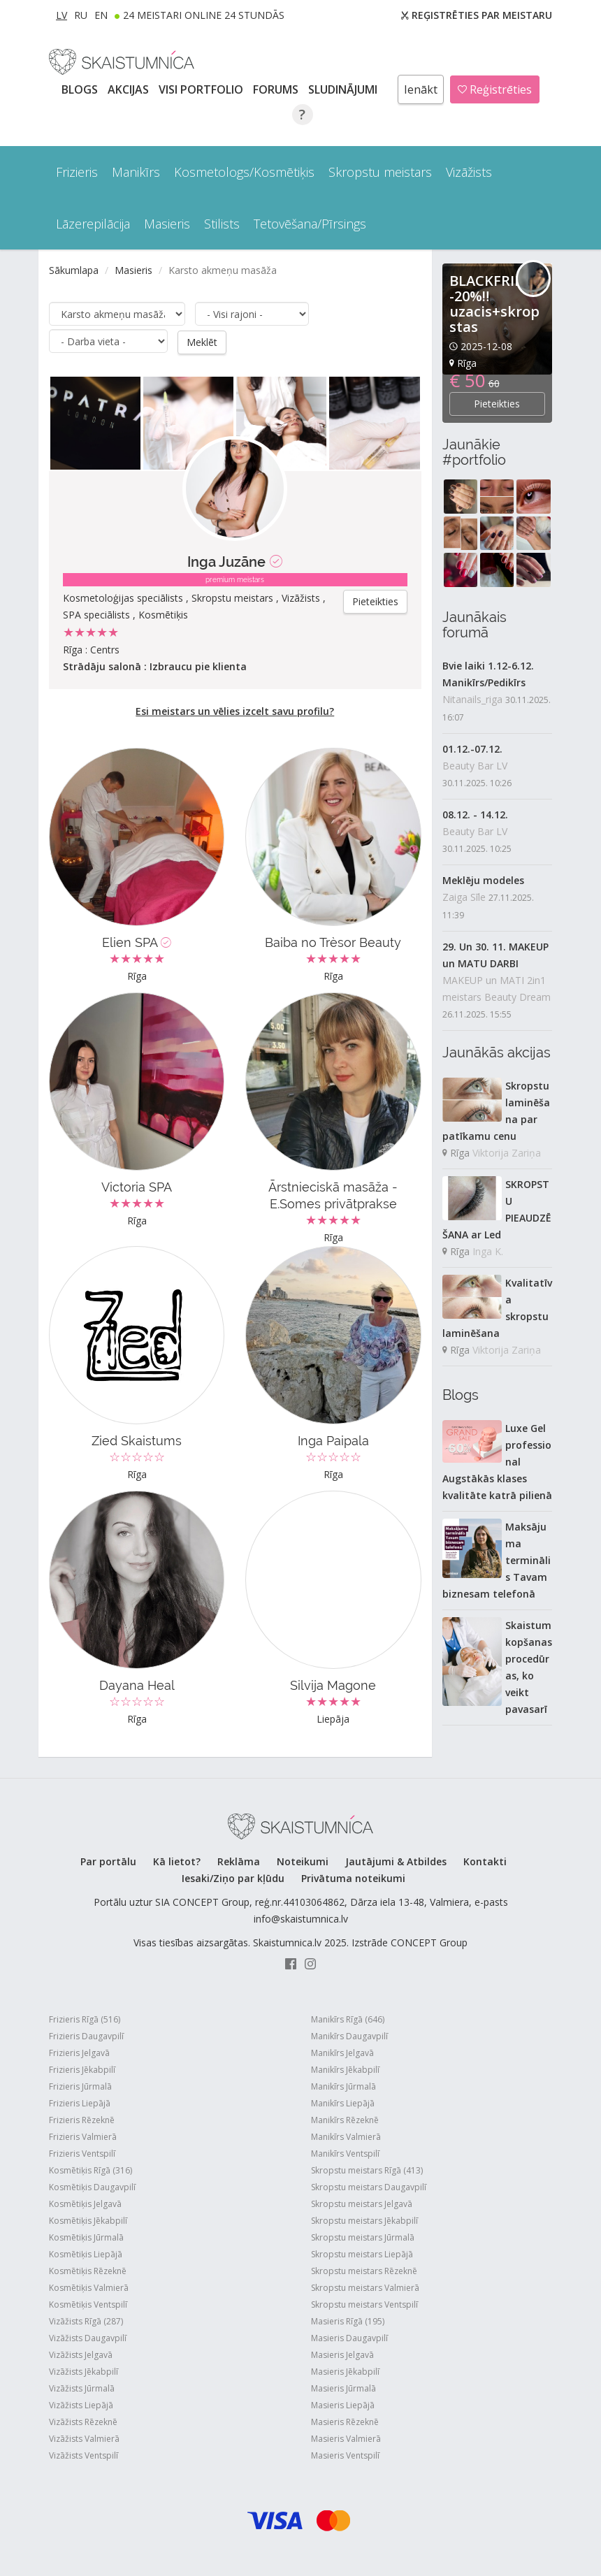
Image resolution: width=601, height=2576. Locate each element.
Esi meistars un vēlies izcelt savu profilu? (235, 710)
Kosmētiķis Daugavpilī (92, 2186)
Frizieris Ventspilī (82, 2153)
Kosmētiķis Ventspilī (88, 2304)
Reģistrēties (495, 89)
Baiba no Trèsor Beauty (333, 941)
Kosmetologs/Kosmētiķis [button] (244, 172)
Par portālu (108, 1860)
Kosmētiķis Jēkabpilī (88, 2220)
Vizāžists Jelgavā (81, 2354)
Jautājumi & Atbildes (396, 1860)
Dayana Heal (137, 1684)
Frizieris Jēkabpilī (82, 2069)
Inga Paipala (333, 1440)
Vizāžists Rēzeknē (83, 2421)
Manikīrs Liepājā (343, 2102)
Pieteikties (375, 600)
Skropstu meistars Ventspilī (364, 2304)
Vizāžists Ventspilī (83, 2455)
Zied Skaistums (137, 1440)
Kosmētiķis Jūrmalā (86, 2237)
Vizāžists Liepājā (81, 2404)
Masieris (133, 270)
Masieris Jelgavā (342, 2354)
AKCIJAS (130, 89)
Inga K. (487, 1251)
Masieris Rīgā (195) (347, 2321)
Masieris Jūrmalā (343, 2388)
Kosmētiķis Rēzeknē (87, 2270)
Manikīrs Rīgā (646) (347, 2019)
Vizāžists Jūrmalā (82, 2388)
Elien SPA (136, 941)
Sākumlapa (74, 270)
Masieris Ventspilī (345, 2455)
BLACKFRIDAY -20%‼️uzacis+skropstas (495, 303)
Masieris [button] (167, 223)
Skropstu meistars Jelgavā (361, 2203)
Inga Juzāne (226, 561)
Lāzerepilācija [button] (93, 223)
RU (80, 15)
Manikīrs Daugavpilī (349, 2035)
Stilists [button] (222, 223)
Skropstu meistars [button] (380, 172)
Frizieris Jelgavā (79, 2052)
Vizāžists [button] (469, 172)
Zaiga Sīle (464, 897)
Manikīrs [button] (136, 172)
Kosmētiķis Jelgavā (85, 2203)
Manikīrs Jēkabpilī (345, 2069)
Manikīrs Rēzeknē (345, 2119)
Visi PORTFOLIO (202, 89)
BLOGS (81, 89)
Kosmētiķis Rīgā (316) (90, 2170)
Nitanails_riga (472, 699)
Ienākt (420, 89)
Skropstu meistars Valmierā (365, 2287)
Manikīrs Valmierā (346, 2136)
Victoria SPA (136, 1186)
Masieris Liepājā (343, 2404)
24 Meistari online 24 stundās (203, 15)
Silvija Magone (333, 1684)
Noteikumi (302, 1860)
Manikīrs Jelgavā (342, 2052)
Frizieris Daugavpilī (86, 2035)
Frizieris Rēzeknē (82, 2119)
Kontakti (485, 1860)
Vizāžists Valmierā (84, 2438)
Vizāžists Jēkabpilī (83, 2371)
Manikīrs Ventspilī (345, 2153)
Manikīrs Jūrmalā (343, 2086)
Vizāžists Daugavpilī (87, 2337)
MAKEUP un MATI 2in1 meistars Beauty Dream (496, 989)
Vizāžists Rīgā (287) (86, 2321)
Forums (277, 89)
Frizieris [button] (77, 172)
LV (61, 15)
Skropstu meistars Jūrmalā (362, 2237)
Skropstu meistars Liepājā (362, 2253)
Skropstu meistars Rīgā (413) (367, 2170)
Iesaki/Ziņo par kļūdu (233, 1877)
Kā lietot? (177, 1860)
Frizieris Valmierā (83, 2136)
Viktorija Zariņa (506, 1152)
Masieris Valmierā (346, 2438)
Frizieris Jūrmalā (80, 2086)
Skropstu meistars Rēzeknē (364, 2270)
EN (101, 15)
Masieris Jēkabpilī (345, 2371)
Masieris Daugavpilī (349, 2337)
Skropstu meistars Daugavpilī (368, 2186)
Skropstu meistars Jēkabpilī (364, 2220)
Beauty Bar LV (474, 765)
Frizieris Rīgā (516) (84, 2019)
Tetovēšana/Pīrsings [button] (310, 223)
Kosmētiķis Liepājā (85, 2253)
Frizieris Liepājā (79, 2102)
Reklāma (238, 1860)
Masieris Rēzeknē (345, 2421)
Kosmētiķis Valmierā (89, 2287)
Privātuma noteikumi (353, 1877)
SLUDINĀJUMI (344, 89)
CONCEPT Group (429, 1941)
